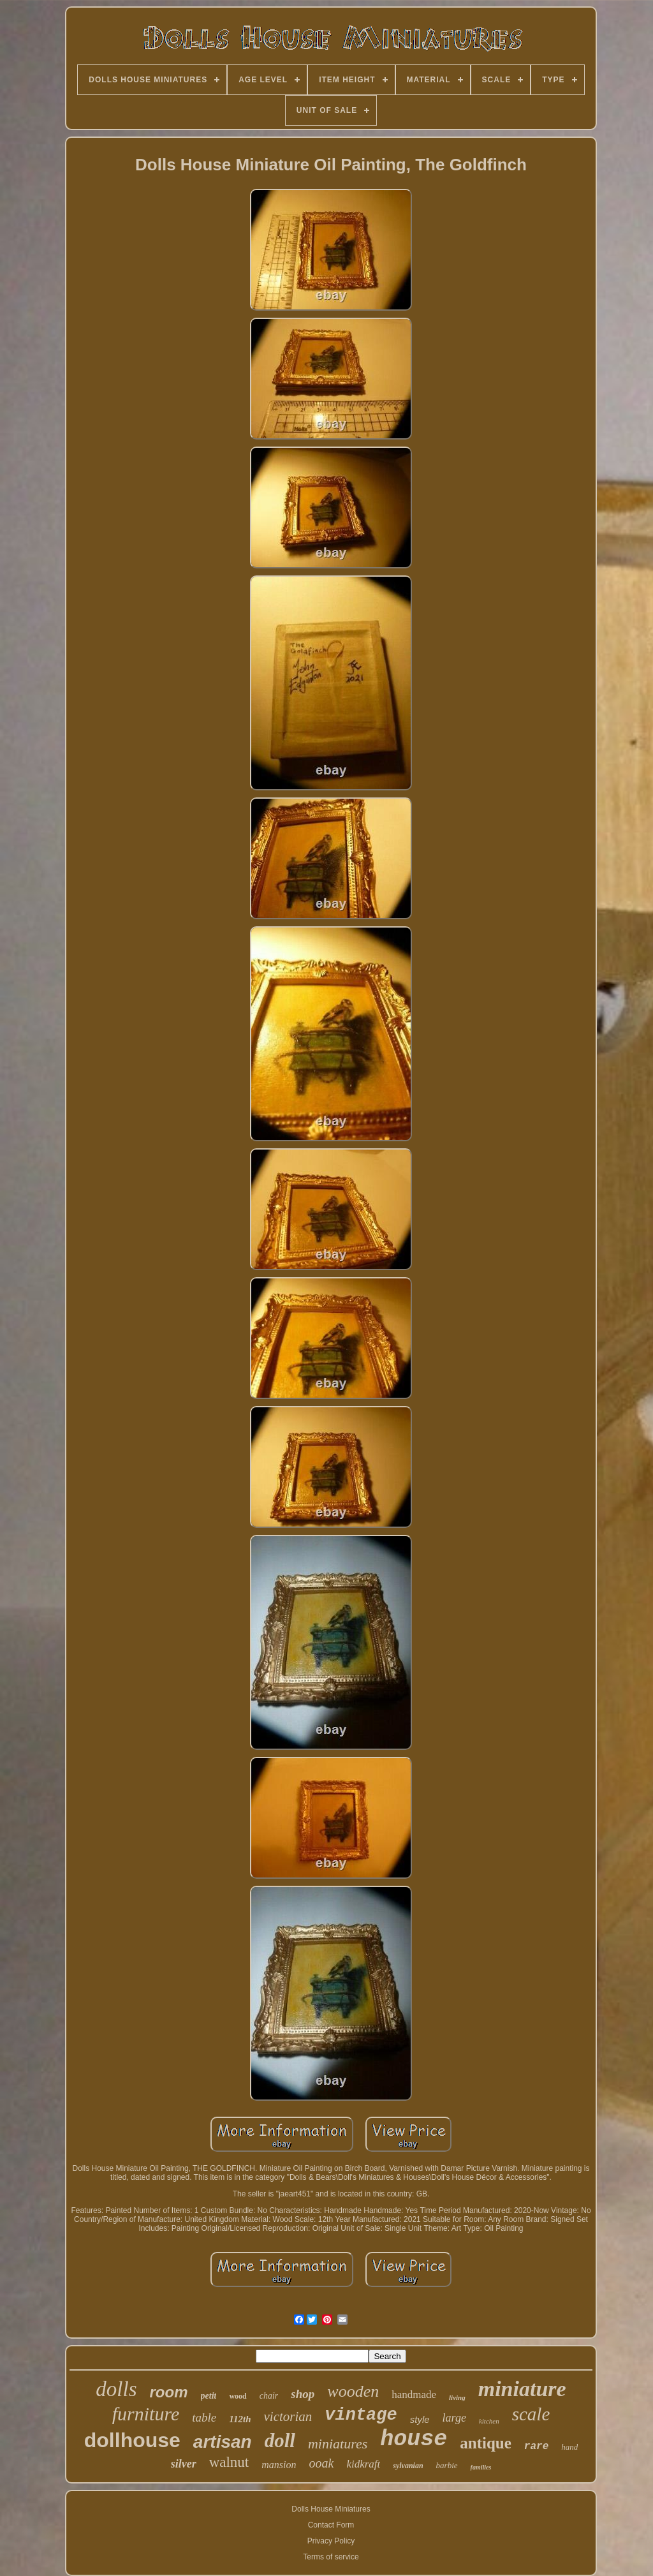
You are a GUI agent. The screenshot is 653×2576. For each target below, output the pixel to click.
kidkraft (363, 2464)
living (457, 2397)
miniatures (337, 2444)
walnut (229, 2462)
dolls (116, 2389)
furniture (146, 2413)
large (454, 2417)
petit (209, 2396)
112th (240, 2419)
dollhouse (132, 2440)
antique (485, 2443)
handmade (414, 2394)
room (169, 2392)
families (481, 2467)
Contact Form (331, 2524)
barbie (447, 2465)
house (413, 2439)
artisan (222, 2442)
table (204, 2417)
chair (269, 2396)
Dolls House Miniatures (330, 2509)
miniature (522, 2389)
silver (183, 2463)
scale (531, 2414)
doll (280, 2440)
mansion (278, 2464)
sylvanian (408, 2465)
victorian (287, 2416)
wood (237, 2396)
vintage (361, 2415)
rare (536, 2446)
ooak (321, 2463)
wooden (353, 2391)
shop (302, 2394)
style (420, 2419)
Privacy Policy (331, 2540)
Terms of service (330, 2556)
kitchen (489, 2421)
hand (569, 2447)
